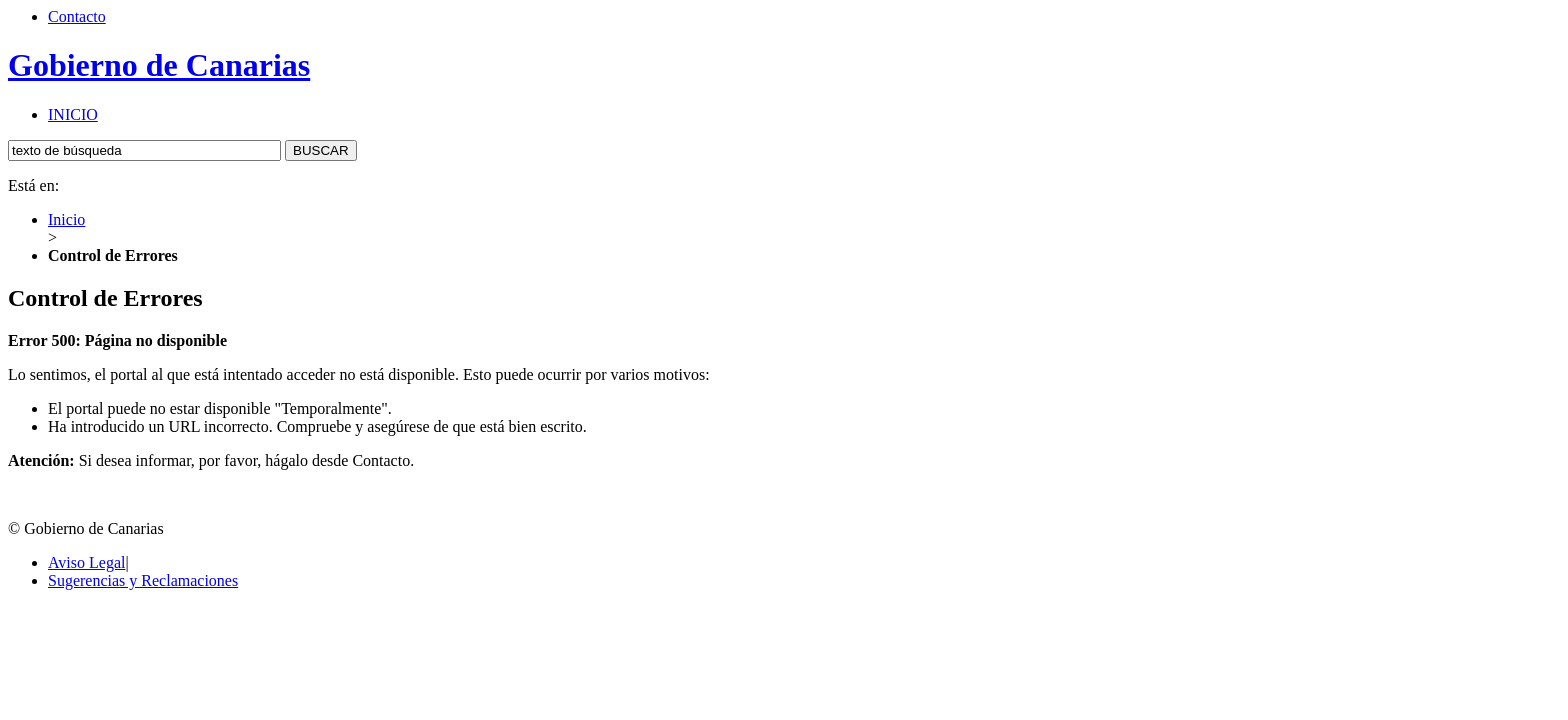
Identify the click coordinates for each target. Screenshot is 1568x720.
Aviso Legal (86, 562)
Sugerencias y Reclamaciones (143, 580)
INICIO (73, 114)
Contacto (77, 16)
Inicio (66, 219)
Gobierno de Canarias (159, 65)
